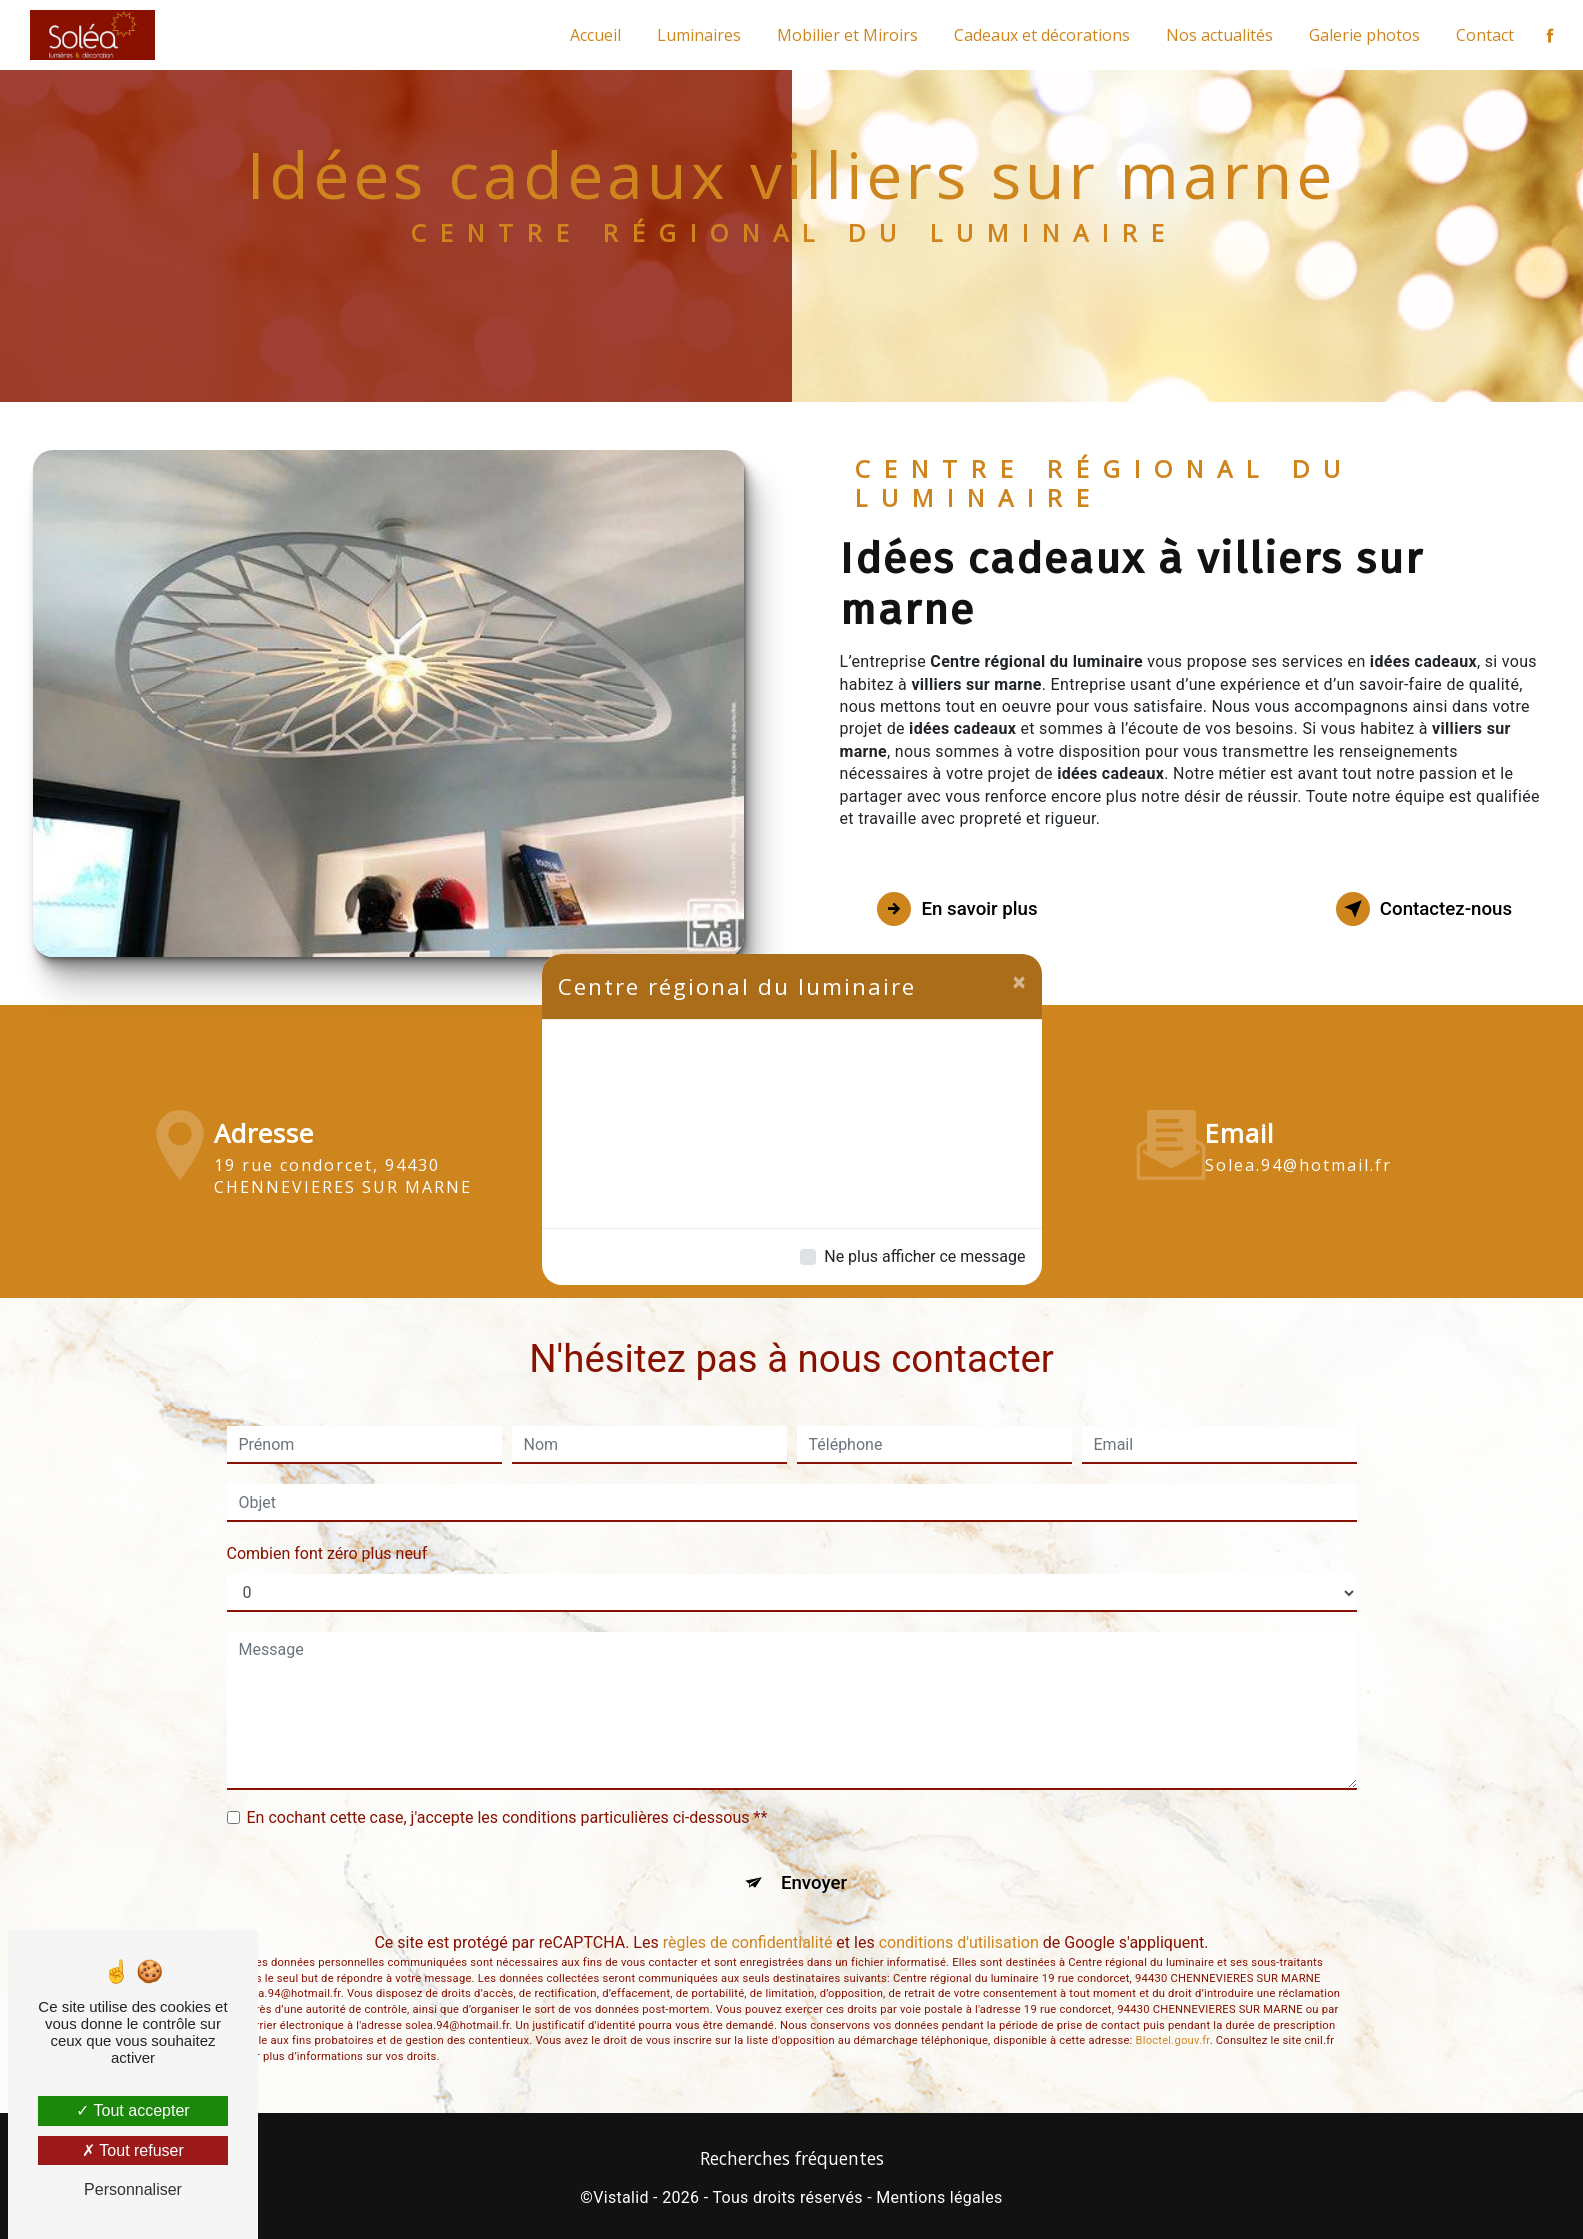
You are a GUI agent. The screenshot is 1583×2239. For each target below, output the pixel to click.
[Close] (1019, 982)
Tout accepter (132, 2110)
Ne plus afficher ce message (924, 1256)
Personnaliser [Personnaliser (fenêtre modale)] (133, 2189)
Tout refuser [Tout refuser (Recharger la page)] (133, 2150)
